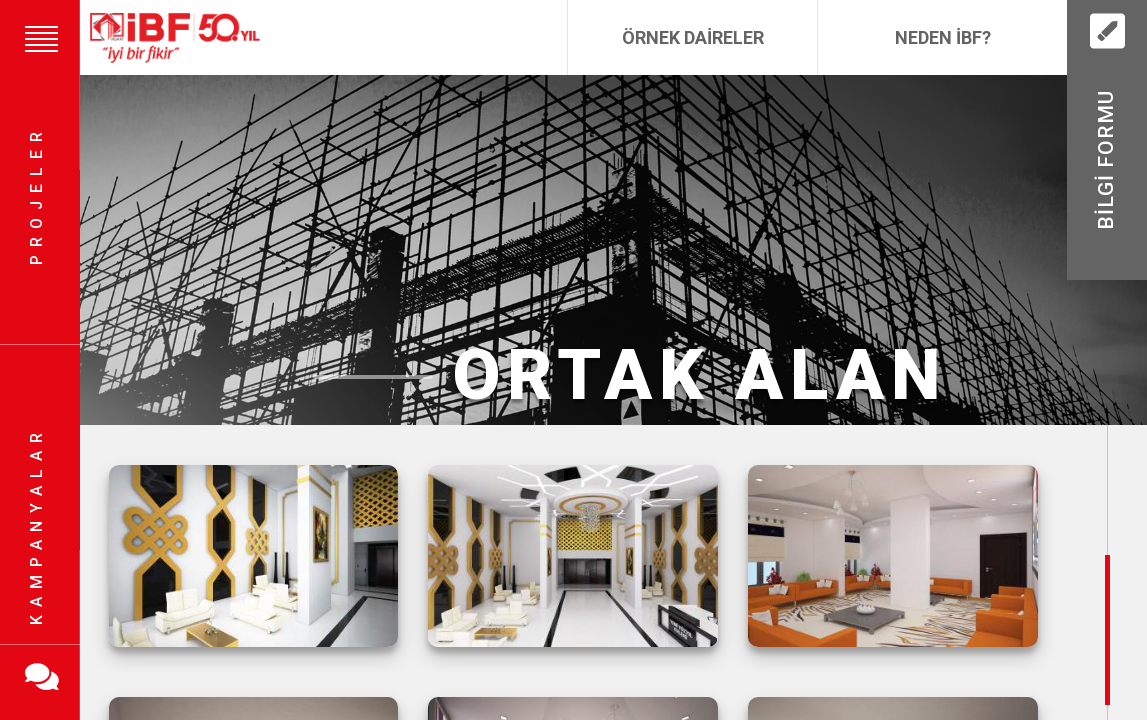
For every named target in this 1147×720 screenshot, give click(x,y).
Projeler (36, 195)
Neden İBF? (943, 37)
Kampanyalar (36, 525)
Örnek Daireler (693, 37)
